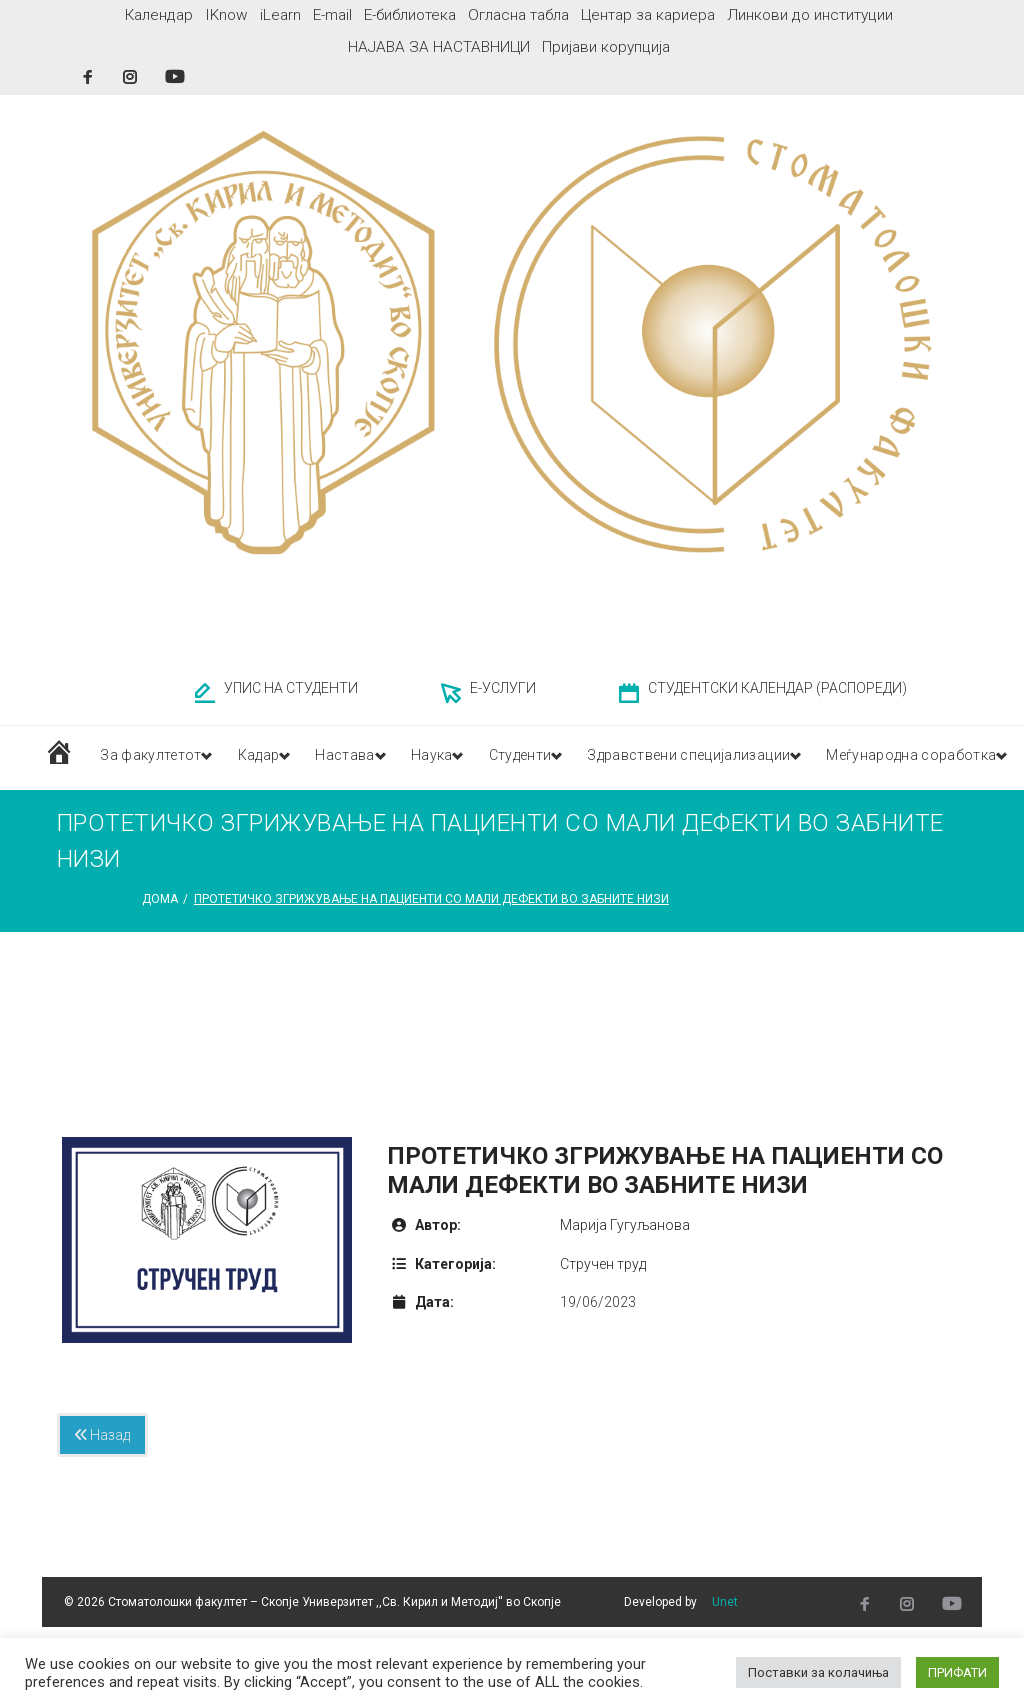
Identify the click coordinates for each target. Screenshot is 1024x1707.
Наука (458, 757)
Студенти (554, 757)
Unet (725, 1602)
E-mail (332, 15)
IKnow (226, 15)
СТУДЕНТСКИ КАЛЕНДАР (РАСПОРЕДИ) (777, 688)
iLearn (280, 15)
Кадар (269, 757)
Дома (160, 899)
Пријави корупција (606, 47)
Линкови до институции (810, 15)
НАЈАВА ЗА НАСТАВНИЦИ (439, 47)
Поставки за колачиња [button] (818, 1672)
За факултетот (151, 757)
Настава (364, 757)
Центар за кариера (648, 15)
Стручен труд (603, 1264)
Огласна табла (518, 15)
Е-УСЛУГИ (503, 688)
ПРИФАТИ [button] (957, 1672)
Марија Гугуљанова (625, 1225)
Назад (102, 1435)
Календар (159, 15)
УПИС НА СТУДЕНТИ (291, 688)
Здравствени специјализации (738, 757)
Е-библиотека (410, 15)
